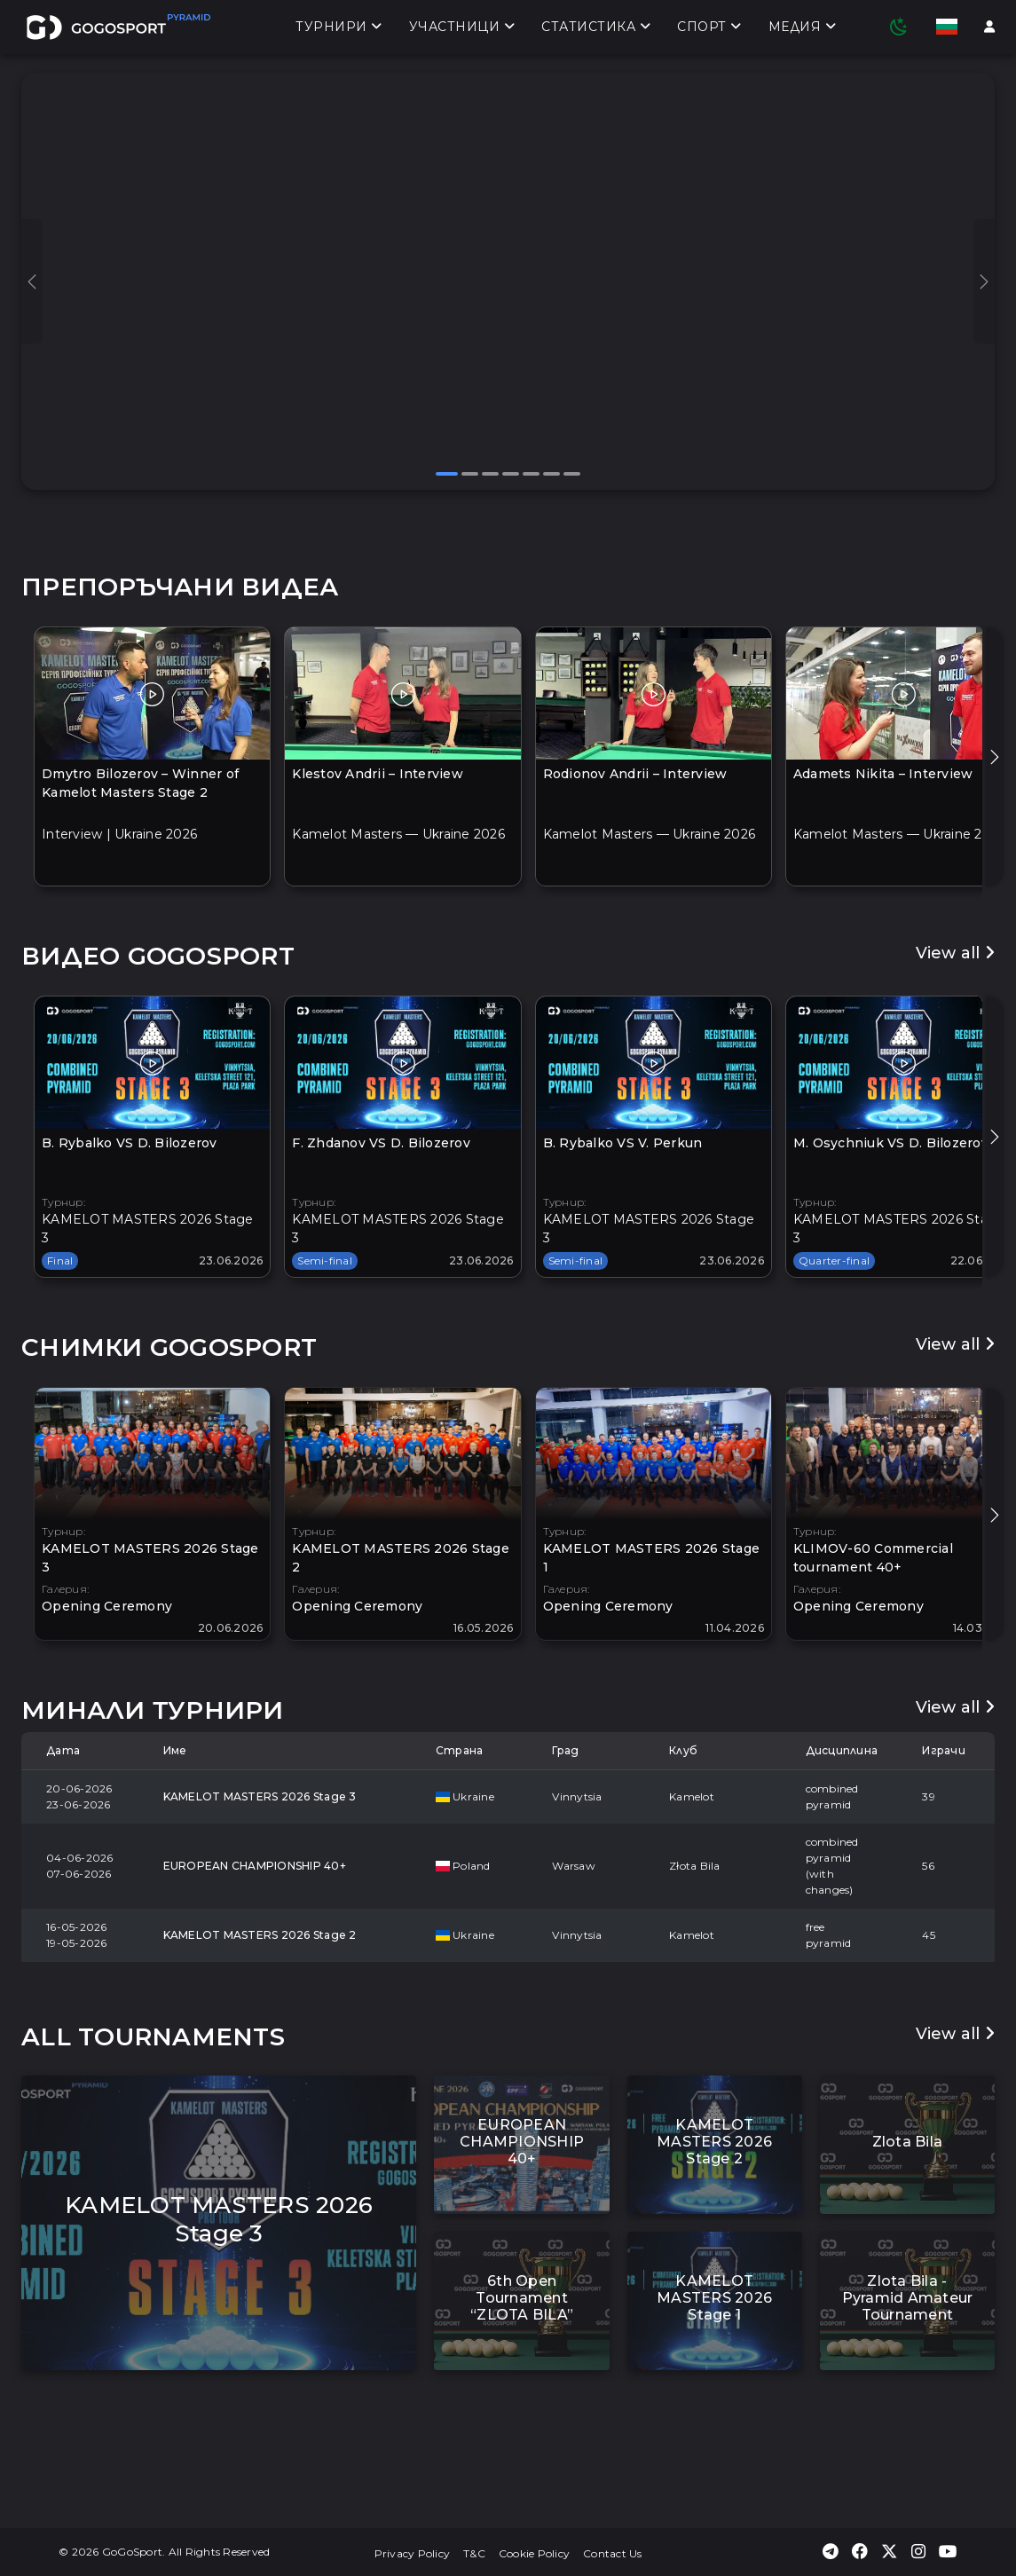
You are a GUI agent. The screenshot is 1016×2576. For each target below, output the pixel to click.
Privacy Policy (412, 2553)
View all (956, 953)
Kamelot (691, 1796)
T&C (474, 2553)
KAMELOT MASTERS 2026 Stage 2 (260, 1935)
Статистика (595, 27)
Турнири (338, 27)
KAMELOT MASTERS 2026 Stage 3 (260, 1796)
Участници (462, 27)
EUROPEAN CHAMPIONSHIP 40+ (254, 1865)
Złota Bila (695, 1865)
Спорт (709, 27)
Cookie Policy (534, 2553)
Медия (802, 27)
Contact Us (612, 2553)
